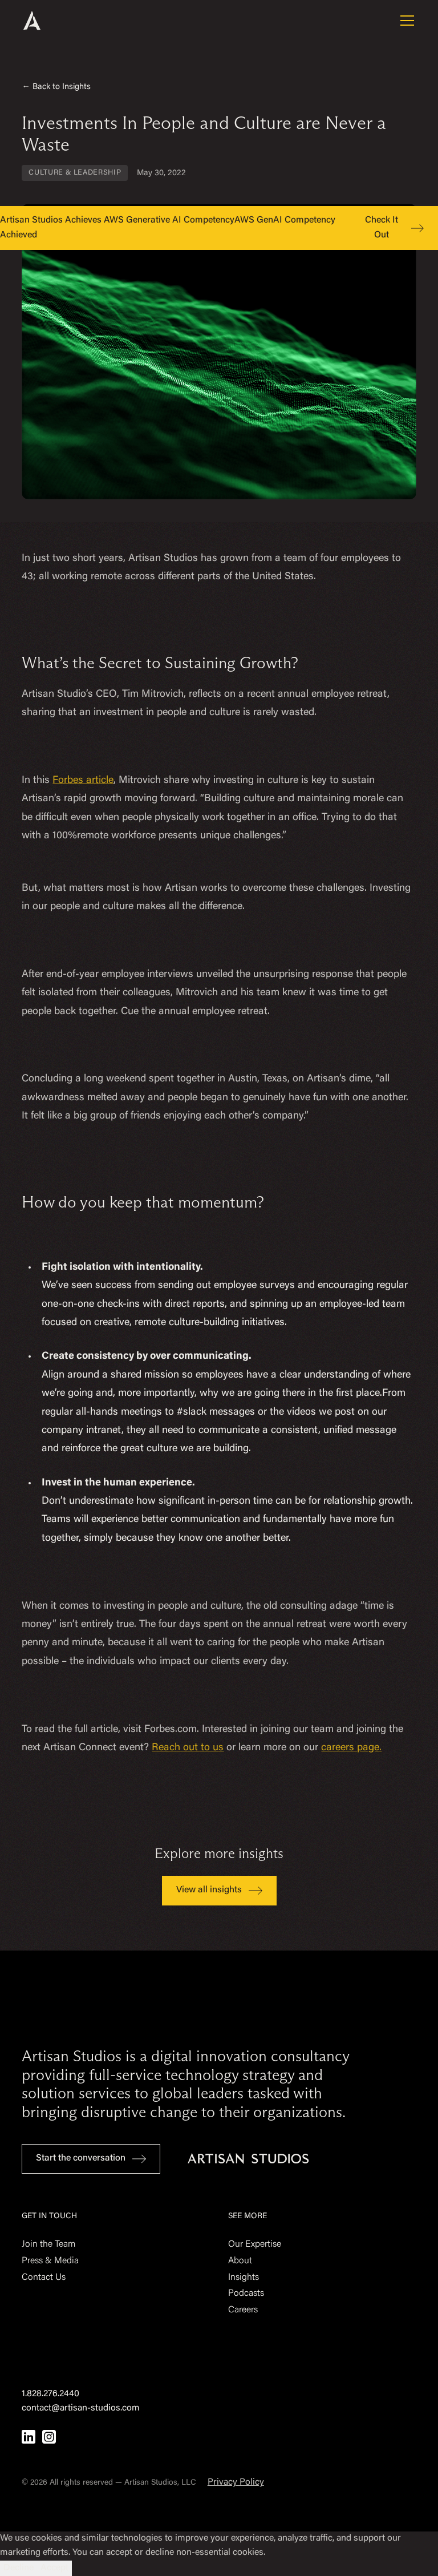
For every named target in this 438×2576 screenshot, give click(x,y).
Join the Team (48, 2244)
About (240, 2261)
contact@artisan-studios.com (81, 2408)
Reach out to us (188, 1748)
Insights (243, 2277)
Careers (243, 2310)
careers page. (351, 1748)
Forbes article (82, 781)
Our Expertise (254, 2244)
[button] (405, 20)
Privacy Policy (236, 2482)
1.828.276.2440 (50, 2394)
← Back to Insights (56, 87)
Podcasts (246, 2293)
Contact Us (44, 2277)
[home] (47, 20)
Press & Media (50, 2261)
